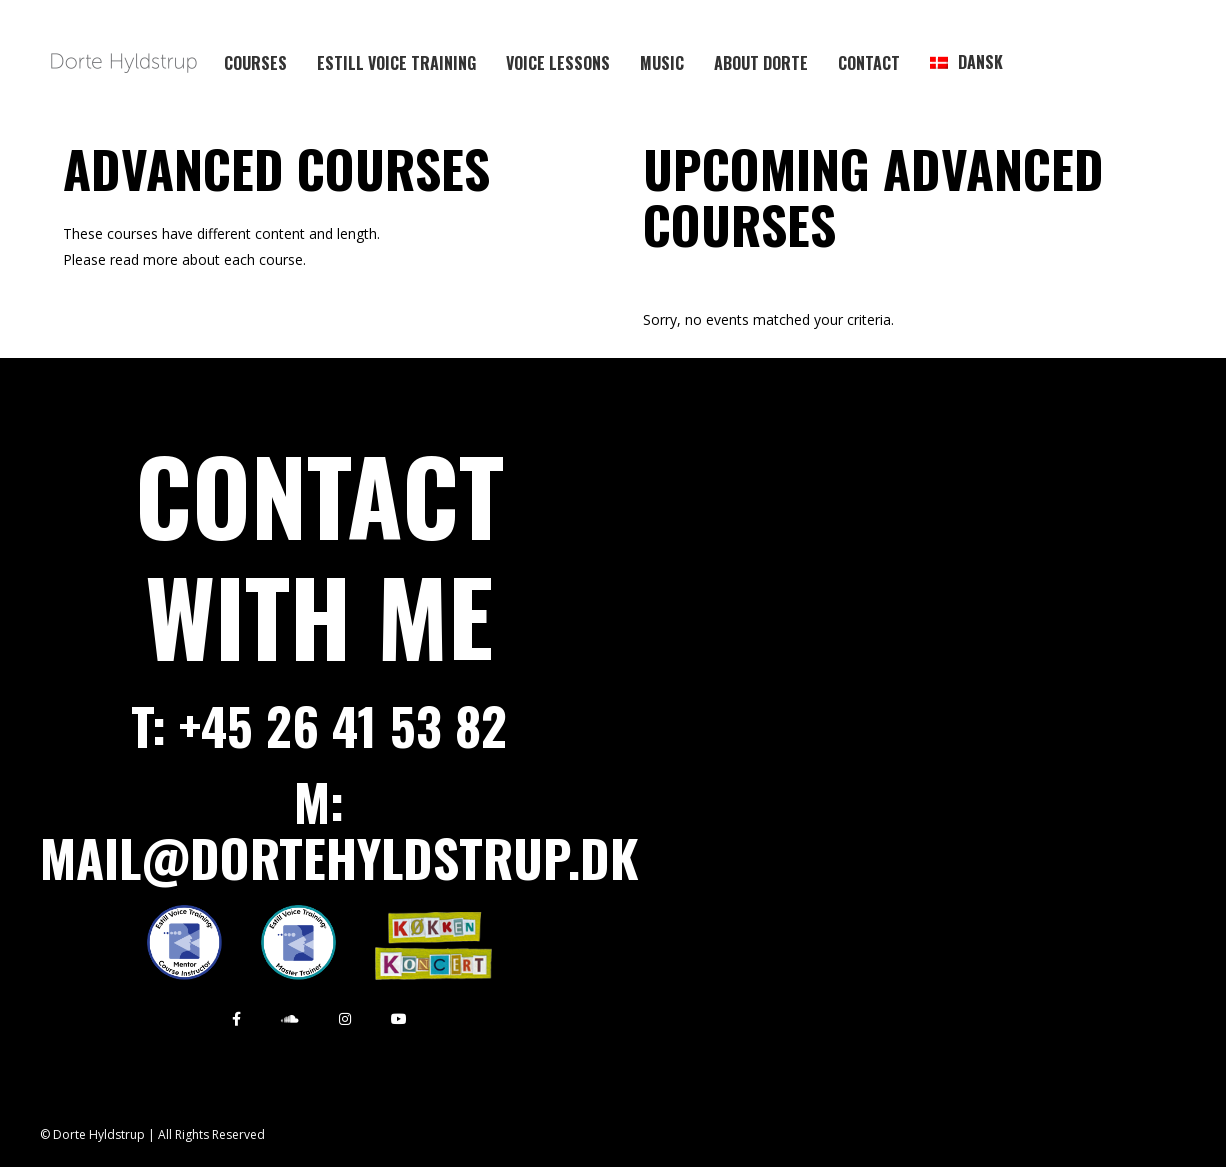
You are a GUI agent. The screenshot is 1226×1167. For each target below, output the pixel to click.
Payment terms (966, 1134)
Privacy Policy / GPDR (820, 1134)
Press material (1093, 1134)
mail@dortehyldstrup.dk (339, 857)
